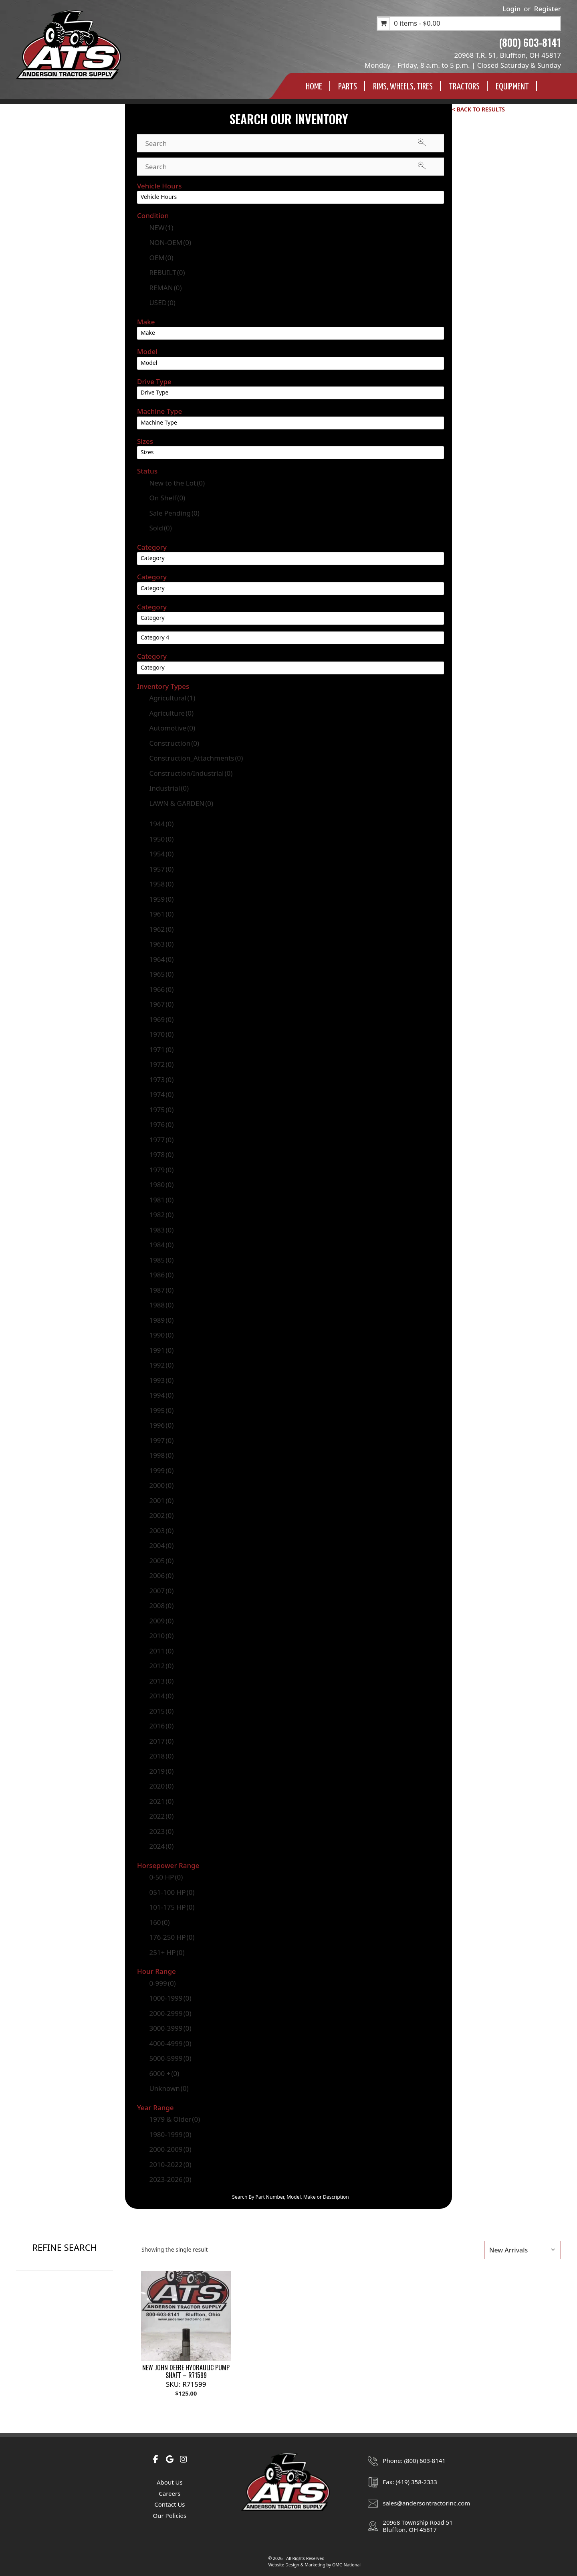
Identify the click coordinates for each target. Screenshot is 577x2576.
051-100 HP (171, 1892)
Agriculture (171, 713)
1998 (161, 1455)
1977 (161, 1139)
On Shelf (167, 497)
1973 (161, 1079)
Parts (347, 86)
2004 (161, 1545)
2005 (161, 1560)
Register (547, 8)
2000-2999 (170, 2013)
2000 (161, 1485)
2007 (161, 1590)
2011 (161, 1650)
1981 (161, 1199)
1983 (161, 1229)
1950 (161, 839)
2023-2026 (170, 2179)
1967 (161, 1004)
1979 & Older (174, 2119)
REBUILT (167, 272)
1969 (161, 1019)
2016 (161, 1725)
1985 (161, 1260)
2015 (161, 1711)
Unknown (168, 2088)
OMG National (346, 2565)
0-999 (162, 1983)
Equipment (512, 86)
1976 (161, 1124)
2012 (161, 1665)
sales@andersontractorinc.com (426, 2503)
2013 (161, 1681)
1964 (161, 959)
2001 (161, 1500)
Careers (169, 2493)
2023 (161, 1831)
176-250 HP (171, 1937)
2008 (161, 1605)
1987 (161, 1290)
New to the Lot (177, 483)
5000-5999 (170, 2058)
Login (511, 8)
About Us (170, 2482)
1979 (161, 1169)
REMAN (165, 287)
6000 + (164, 2073)
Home (314, 86)
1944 (161, 823)
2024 (161, 1846)
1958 (161, 883)
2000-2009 (170, 2149)
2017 (161, 1741)
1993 (161, 1380)
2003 (161, 1530)
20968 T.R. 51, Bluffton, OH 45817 (507, 55)
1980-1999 (170, 2134)
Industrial (169, 788)
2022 (161, 1816)
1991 (161, 1350)
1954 (161, 853)
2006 (161, 1575)
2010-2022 (170, 2164)
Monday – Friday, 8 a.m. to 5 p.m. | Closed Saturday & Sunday (463, 65)
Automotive (172, 728)
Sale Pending (174, 513)
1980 (161, 1184)
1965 (161, 974)
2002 (161, 1515)
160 (159, 1922)
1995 (161, 1410)
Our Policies (169, 2515)
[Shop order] (522, 2250)
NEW (161, 227)
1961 (161, 914)
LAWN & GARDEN (181, 803)
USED (162, 302)
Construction (174, 743)
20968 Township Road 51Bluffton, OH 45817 (417, 2526)
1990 (161, 1335)
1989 (161, 1320)
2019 (161, 1771)
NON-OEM (170, 242)
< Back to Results (478, 109)
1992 (161, 1365)
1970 (161, 1034)
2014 (161, 1695)
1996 (161, 1425)
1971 (161, 1049)
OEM (161, 257)
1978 (161, 1154)
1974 (161, 1094)
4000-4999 (170, 2043)
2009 (161, 1620)
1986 (161, 1274)
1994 (161, 1395)
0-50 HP (166, 1877)
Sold (160, 527)
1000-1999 (170, 1998)
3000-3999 (170, 2028)
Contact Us (169, 2504)
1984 (161, 1244)
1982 (161, 1214)
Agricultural (172, 697)
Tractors (464, 86)
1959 (161, 899)
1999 (161, 1470)
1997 (161, 1440)
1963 (161, 944)
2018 (161, 1756)
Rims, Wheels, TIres (403, 86)
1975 (161, 1109)
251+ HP (166, 1952)
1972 (161, 1064)
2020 (161, 1786)
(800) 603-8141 (530, 42)
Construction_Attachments (196, 758)
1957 (161, 869)
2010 (161, 1635)
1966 (161, 989)
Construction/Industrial (190, 773)
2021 (161, 1801)
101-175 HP (171, 1907)
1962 (161, 929)
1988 (161, 1304)
